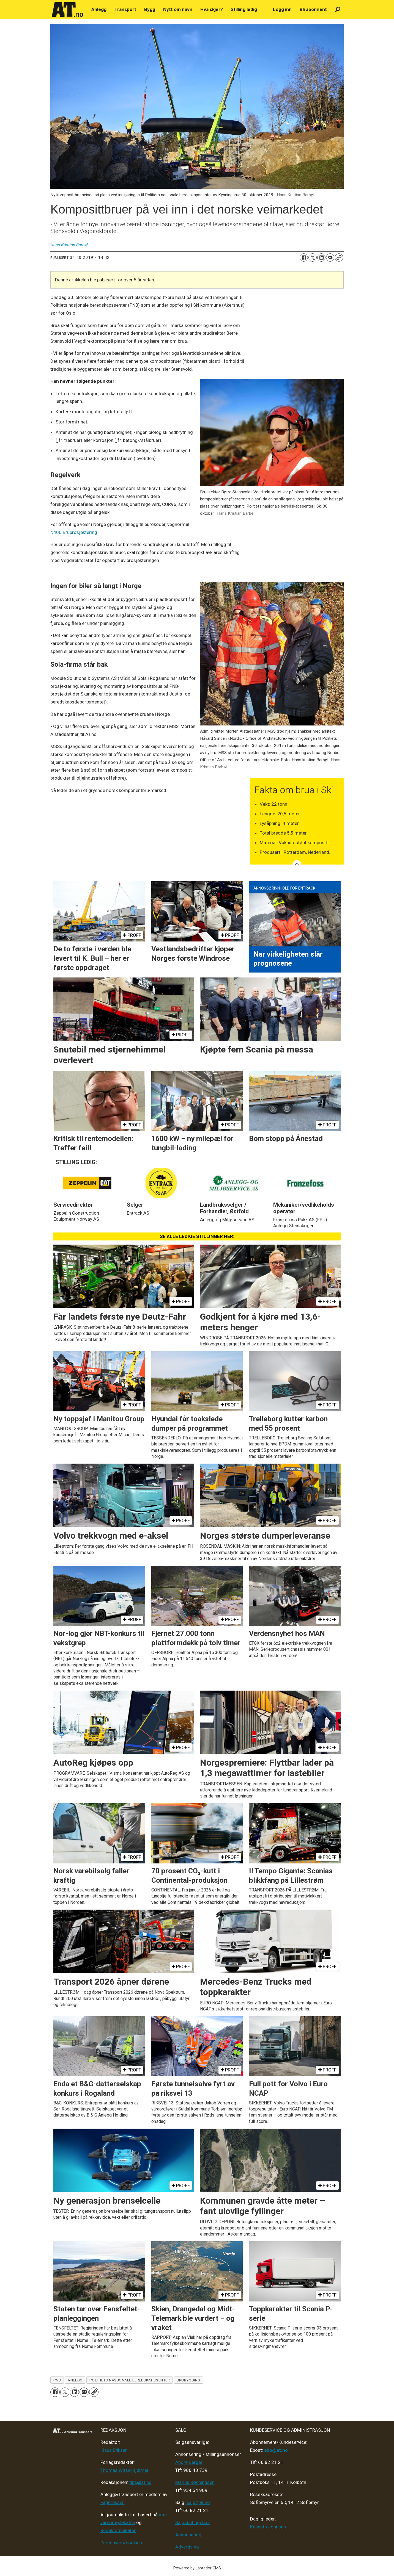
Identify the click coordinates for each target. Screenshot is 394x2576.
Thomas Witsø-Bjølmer (124, 2470)
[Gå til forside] (67, 9)
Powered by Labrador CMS (197, 2568)
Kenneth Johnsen (268, 2527)
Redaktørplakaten (118, 2530)
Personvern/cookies (121, 2542)
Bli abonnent (313, 9)
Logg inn (282, 9)
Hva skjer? (211, 9)
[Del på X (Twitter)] (312, 257)
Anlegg (98, 9)
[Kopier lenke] (339, 257)
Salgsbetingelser (192, 2522)
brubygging (188, 2380)
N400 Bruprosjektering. (74, 532)
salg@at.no (198, 2502)
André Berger (189, 2462)
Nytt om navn (177, 9)
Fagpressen (112, 2502)
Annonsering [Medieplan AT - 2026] (188, 2535)
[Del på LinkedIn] (321, 257)
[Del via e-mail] (330, 257)
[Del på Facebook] (304, 257)
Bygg (149, 9)
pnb (57, 2380)
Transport (125, 9)
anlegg (75, 2380)
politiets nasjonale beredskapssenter (129, 2380)
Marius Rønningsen (195, 2482)
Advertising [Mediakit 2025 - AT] (187, 2547)
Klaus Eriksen (114, 2450)
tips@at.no (140, 2482)
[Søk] (338, 9)
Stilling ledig (244, 9)
